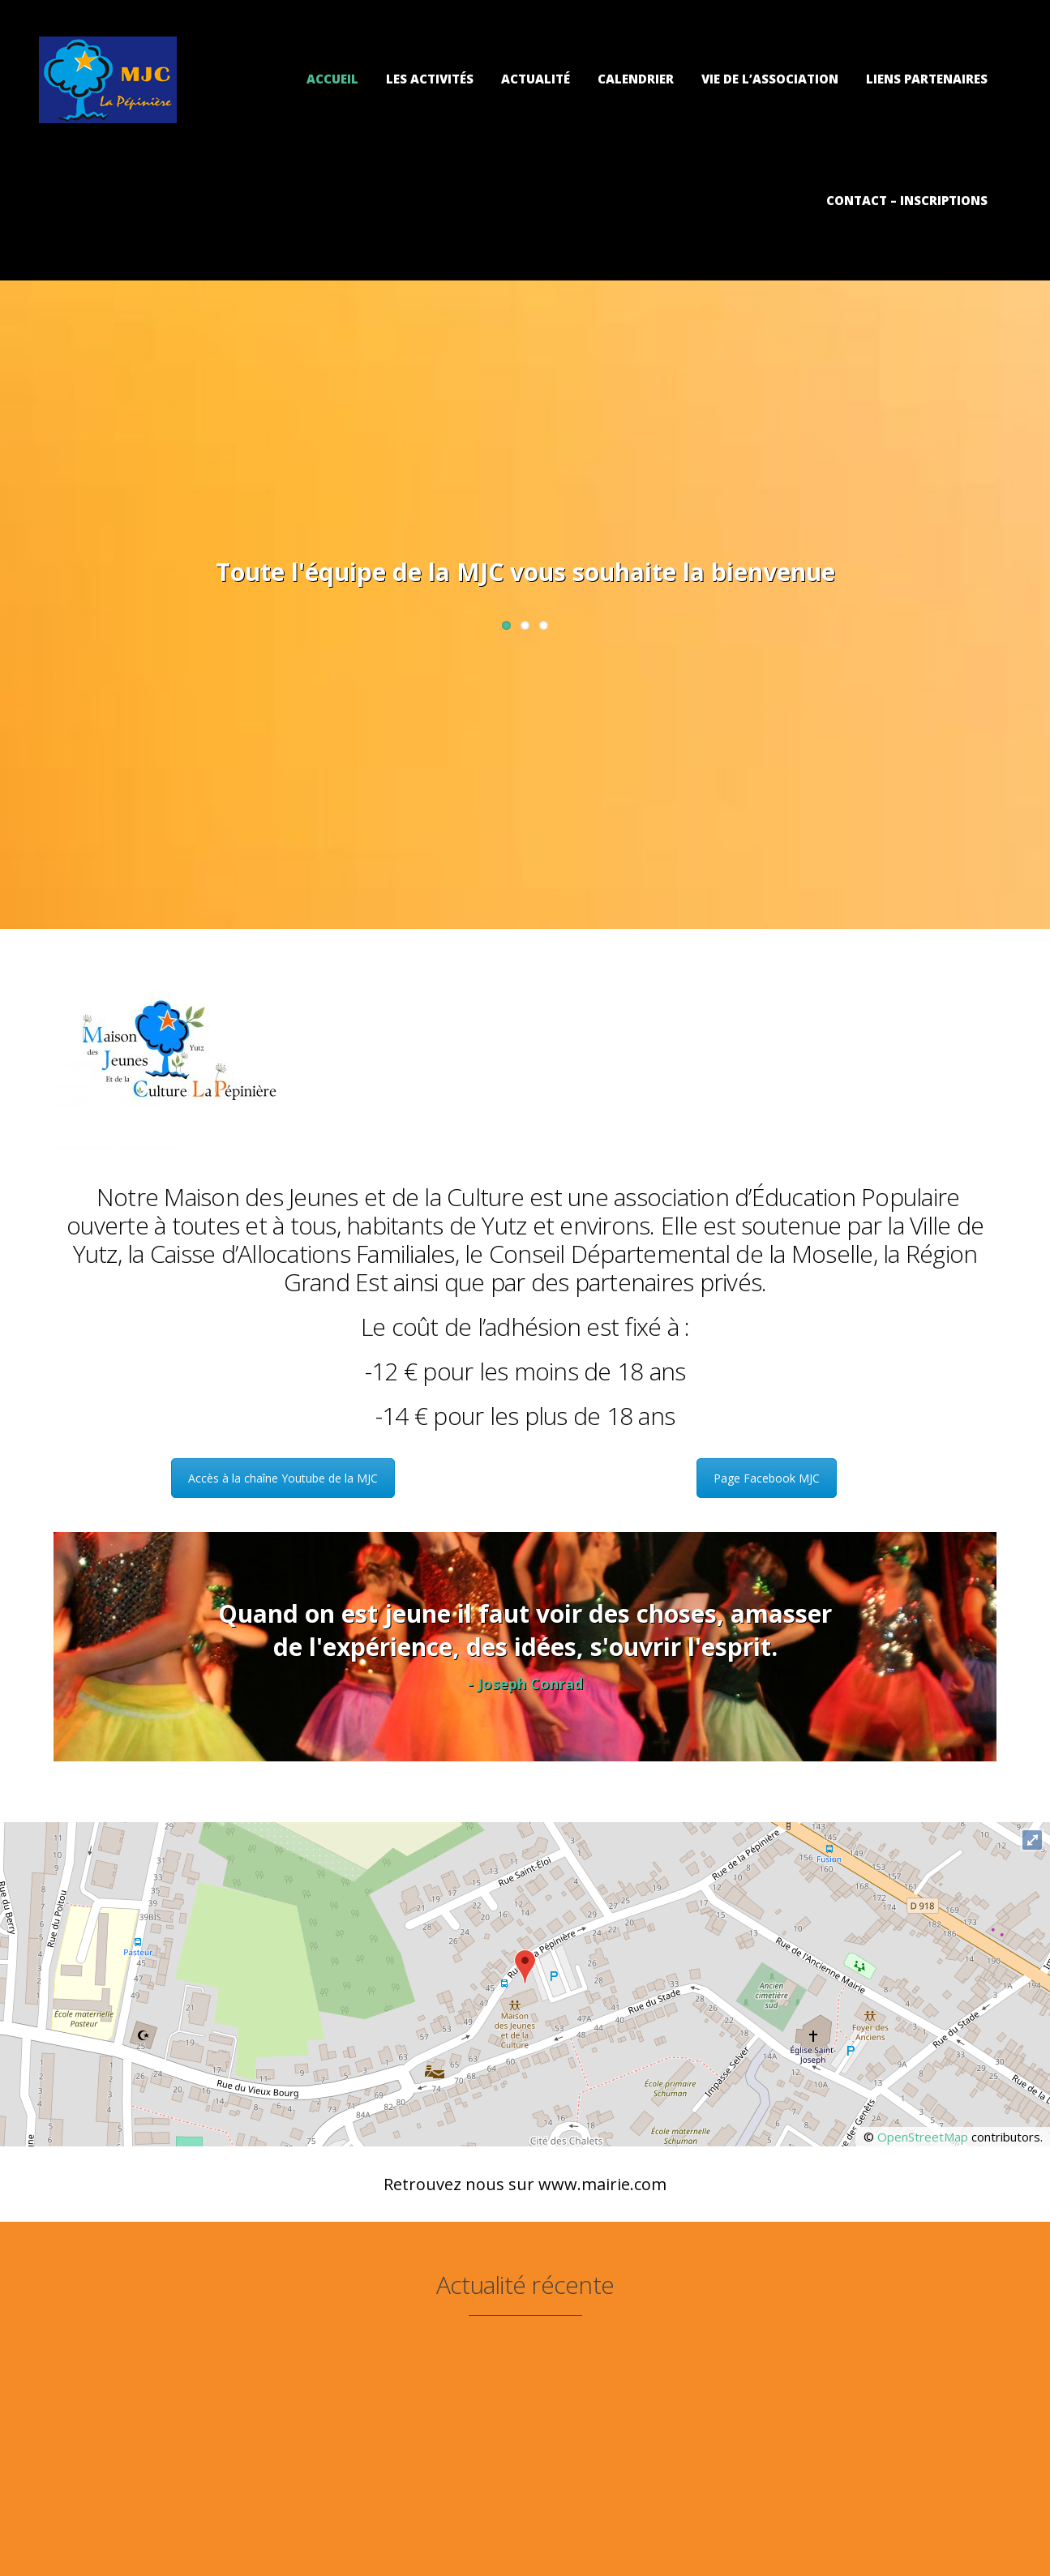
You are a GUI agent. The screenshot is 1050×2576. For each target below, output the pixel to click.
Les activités (430, 79)
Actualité (535, 79)
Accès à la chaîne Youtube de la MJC (283, 1478)
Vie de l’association (769, 79)
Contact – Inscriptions (907, 200)
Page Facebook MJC (767, 1478)
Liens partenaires (927, 79)
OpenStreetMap (922, 2137)
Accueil (332, 79)
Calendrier (636, 79)
